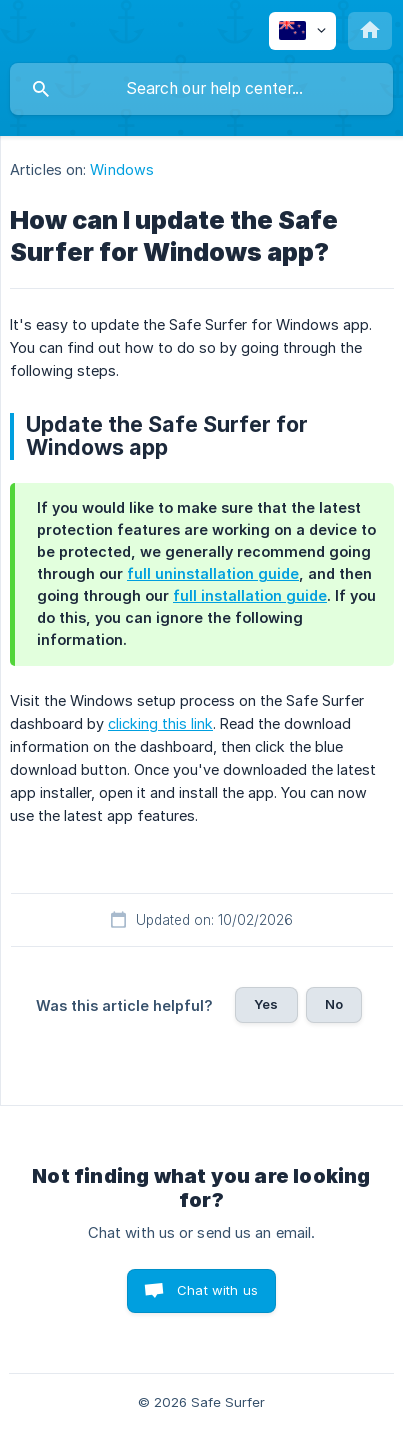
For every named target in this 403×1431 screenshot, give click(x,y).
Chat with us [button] (217, 1290)
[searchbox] (201, 89)
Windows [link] (122, 169)
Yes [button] (266, 1004)
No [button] (334, 1004)
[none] (302, 31)
